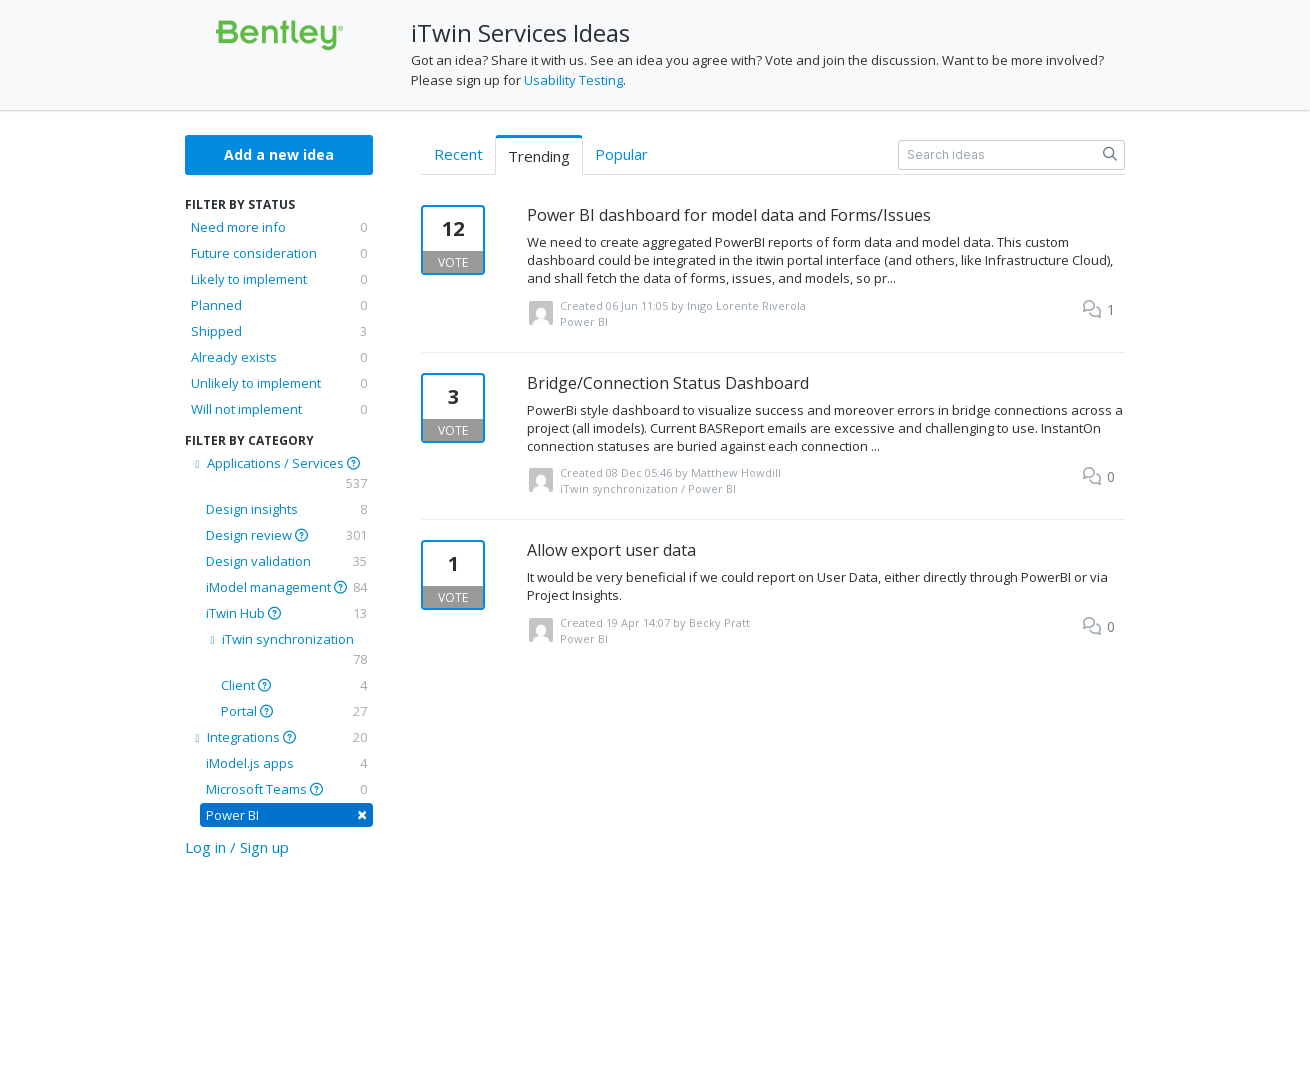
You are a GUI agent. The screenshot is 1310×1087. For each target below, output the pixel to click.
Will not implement (279, 409)
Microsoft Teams (286, 789)
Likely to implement (279, 279)
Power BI (286, 814)
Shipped (279, 331)
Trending (539, 156)
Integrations (279, 737)
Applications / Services (279, 473)
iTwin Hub (286, 613)
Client (294, 685)
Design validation (286, 561)
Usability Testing (573, 80)
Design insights (286, 509)
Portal (294, 711)
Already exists (279, 357)
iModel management (286, 587)
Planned (279, 305)
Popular (621, 154)
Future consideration (279, 253)
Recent (458, 154)
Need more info (279, 227)
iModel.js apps (286, 763)
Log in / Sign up (237, 847)
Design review (286, 535)
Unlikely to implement (279, 383)
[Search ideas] (1011, 155)
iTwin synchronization (286, 649)
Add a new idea (279, 154)
